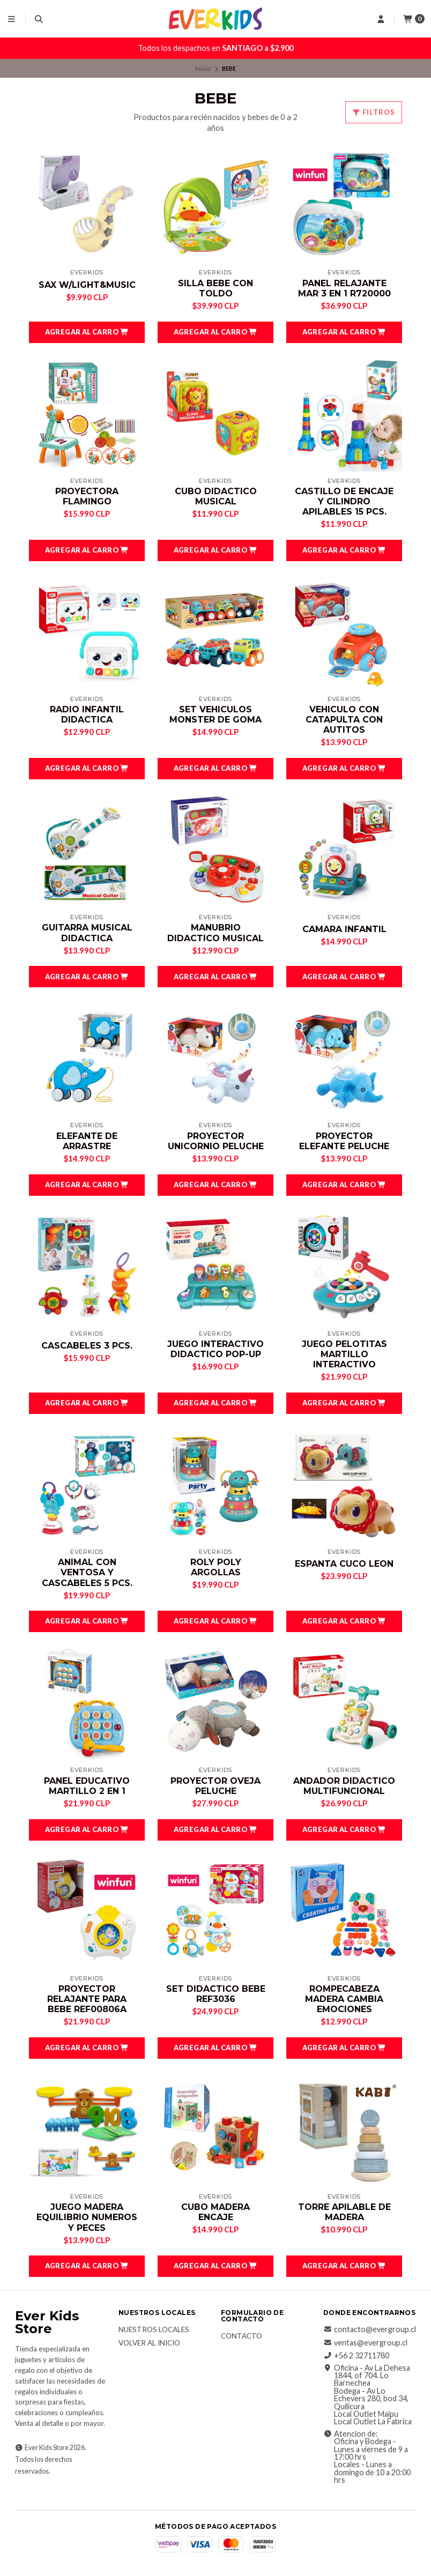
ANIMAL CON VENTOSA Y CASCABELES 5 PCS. (87, 1572)
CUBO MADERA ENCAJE (215, 2212)
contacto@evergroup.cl (369, 2329)
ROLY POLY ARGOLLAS (215, 1567)
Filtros (373, 112)
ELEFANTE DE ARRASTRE (86, 1141)
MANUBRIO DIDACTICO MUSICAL (215, 932)
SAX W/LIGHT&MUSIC (87, 285)
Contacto (241, 2336)
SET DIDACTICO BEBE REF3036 (215, 1994)
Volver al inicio (149, 2343)
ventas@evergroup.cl (365, 2343)
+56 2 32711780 (356, 2355)
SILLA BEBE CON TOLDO (215, 288)
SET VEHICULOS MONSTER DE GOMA (215, 714)
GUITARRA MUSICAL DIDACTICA (87, 932)
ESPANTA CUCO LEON (344, 1564)
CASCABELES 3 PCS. (86, 1346)
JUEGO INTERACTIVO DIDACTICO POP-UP (215, 1349)
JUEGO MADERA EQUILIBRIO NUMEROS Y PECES (86, 2217)
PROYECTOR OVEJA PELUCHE (215, 1786)
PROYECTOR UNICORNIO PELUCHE (216, 1141)
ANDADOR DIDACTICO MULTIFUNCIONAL (344, 1786)
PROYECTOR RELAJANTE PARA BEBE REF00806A (87, 1999)
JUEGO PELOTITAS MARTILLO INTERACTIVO (344, 1354)
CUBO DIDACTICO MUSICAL (216, 496)
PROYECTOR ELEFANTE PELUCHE (344, 1141)
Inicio (203, 68)
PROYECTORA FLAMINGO (86, 496)
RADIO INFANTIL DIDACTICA (87, 714)
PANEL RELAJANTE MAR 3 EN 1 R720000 (344, 288)
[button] (87, 332)
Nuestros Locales (153, 2330)
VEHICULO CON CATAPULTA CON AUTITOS (344, 719)
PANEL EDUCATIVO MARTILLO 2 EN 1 (87, 1786)
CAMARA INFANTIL (344, 929)
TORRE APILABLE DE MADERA (344, 2212)
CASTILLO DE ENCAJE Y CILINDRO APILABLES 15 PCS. (344, 501)
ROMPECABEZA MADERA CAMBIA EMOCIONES (344, 1999)
